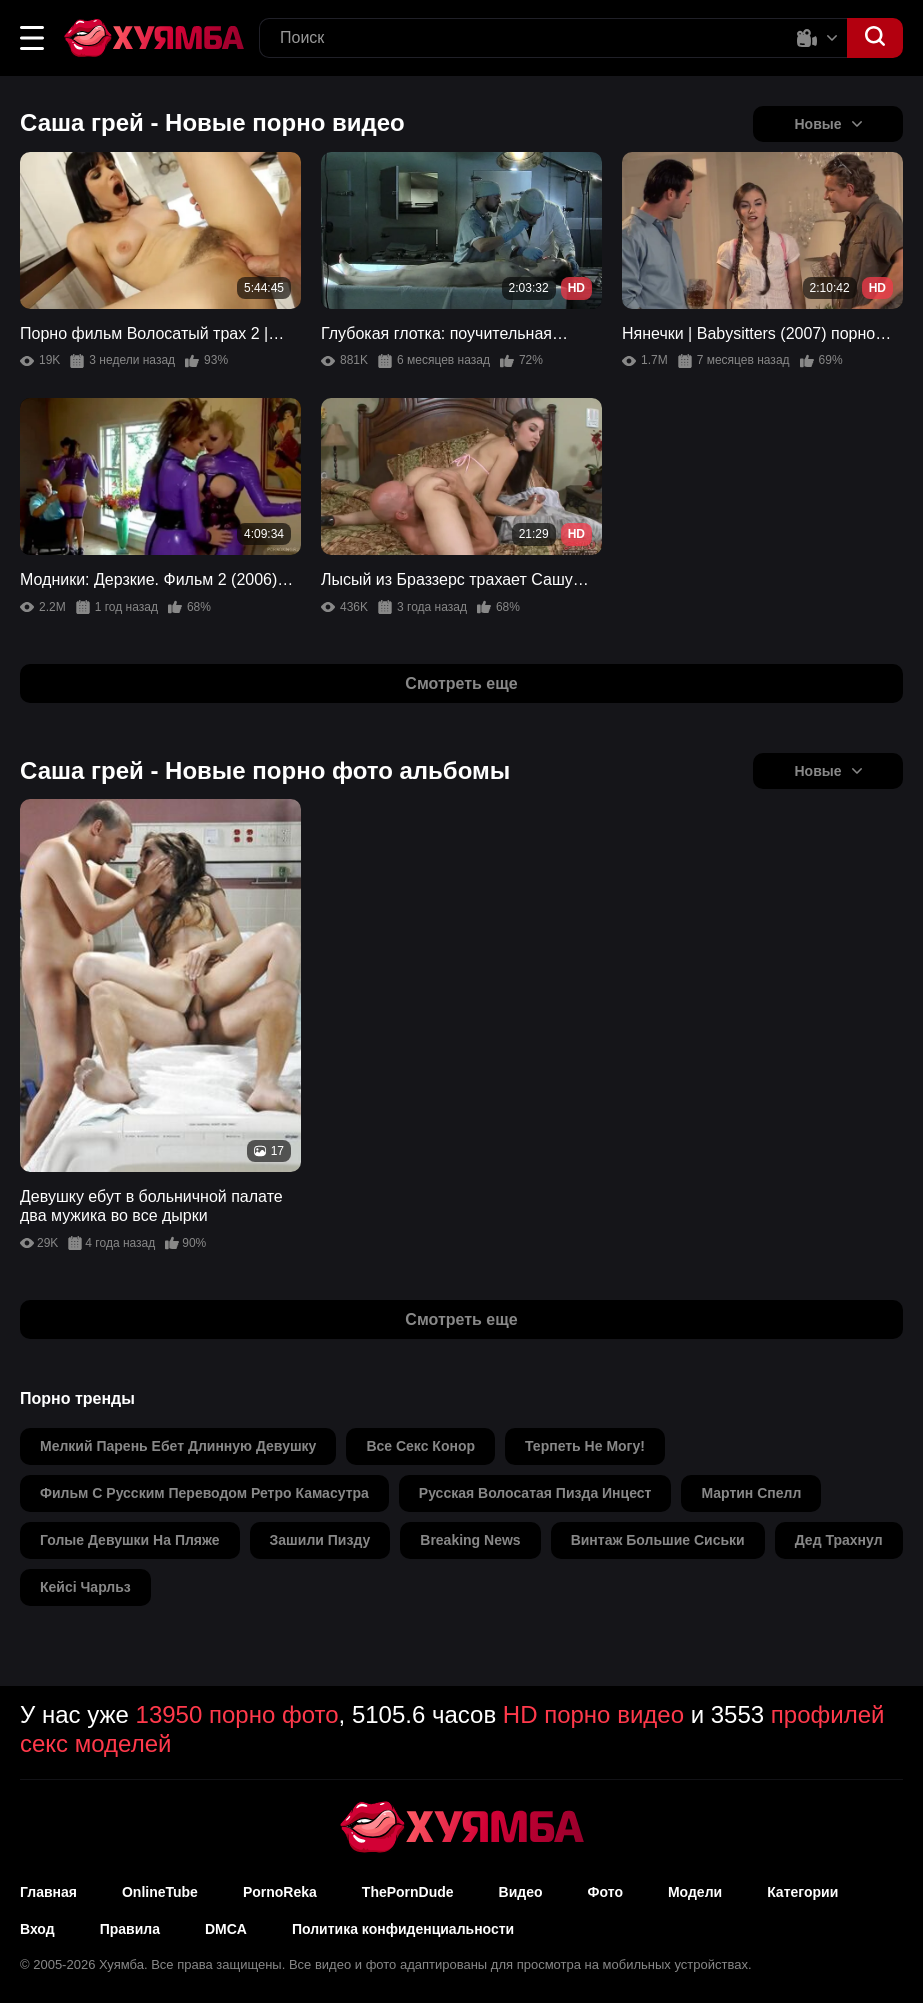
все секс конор (420, 1446)
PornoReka (280, 1892)
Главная (48, 1892)
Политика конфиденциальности (403, 1929)
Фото (605, 1892)
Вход (37, 1929)
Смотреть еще (461, 683)
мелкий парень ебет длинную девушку (178, 1446)
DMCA (226, 1929)
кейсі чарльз (85, 1587)
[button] (32, 38)
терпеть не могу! (585, 1446)
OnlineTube (160, 1892)
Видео (521, 1892)
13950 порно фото (237, 1714)
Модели (695, 1892)
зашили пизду (320, 1540)
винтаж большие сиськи (658, 1540)
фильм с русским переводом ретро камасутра (204, 1493)
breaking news (470, 1540)
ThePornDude (408, 1892)
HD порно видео (593, 1714)
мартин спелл (751, 1493)
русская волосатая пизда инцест (535, 1493)
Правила (130, 1929)
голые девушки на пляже (130, 1540)
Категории (802, 1892)
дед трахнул (839, 1540)
